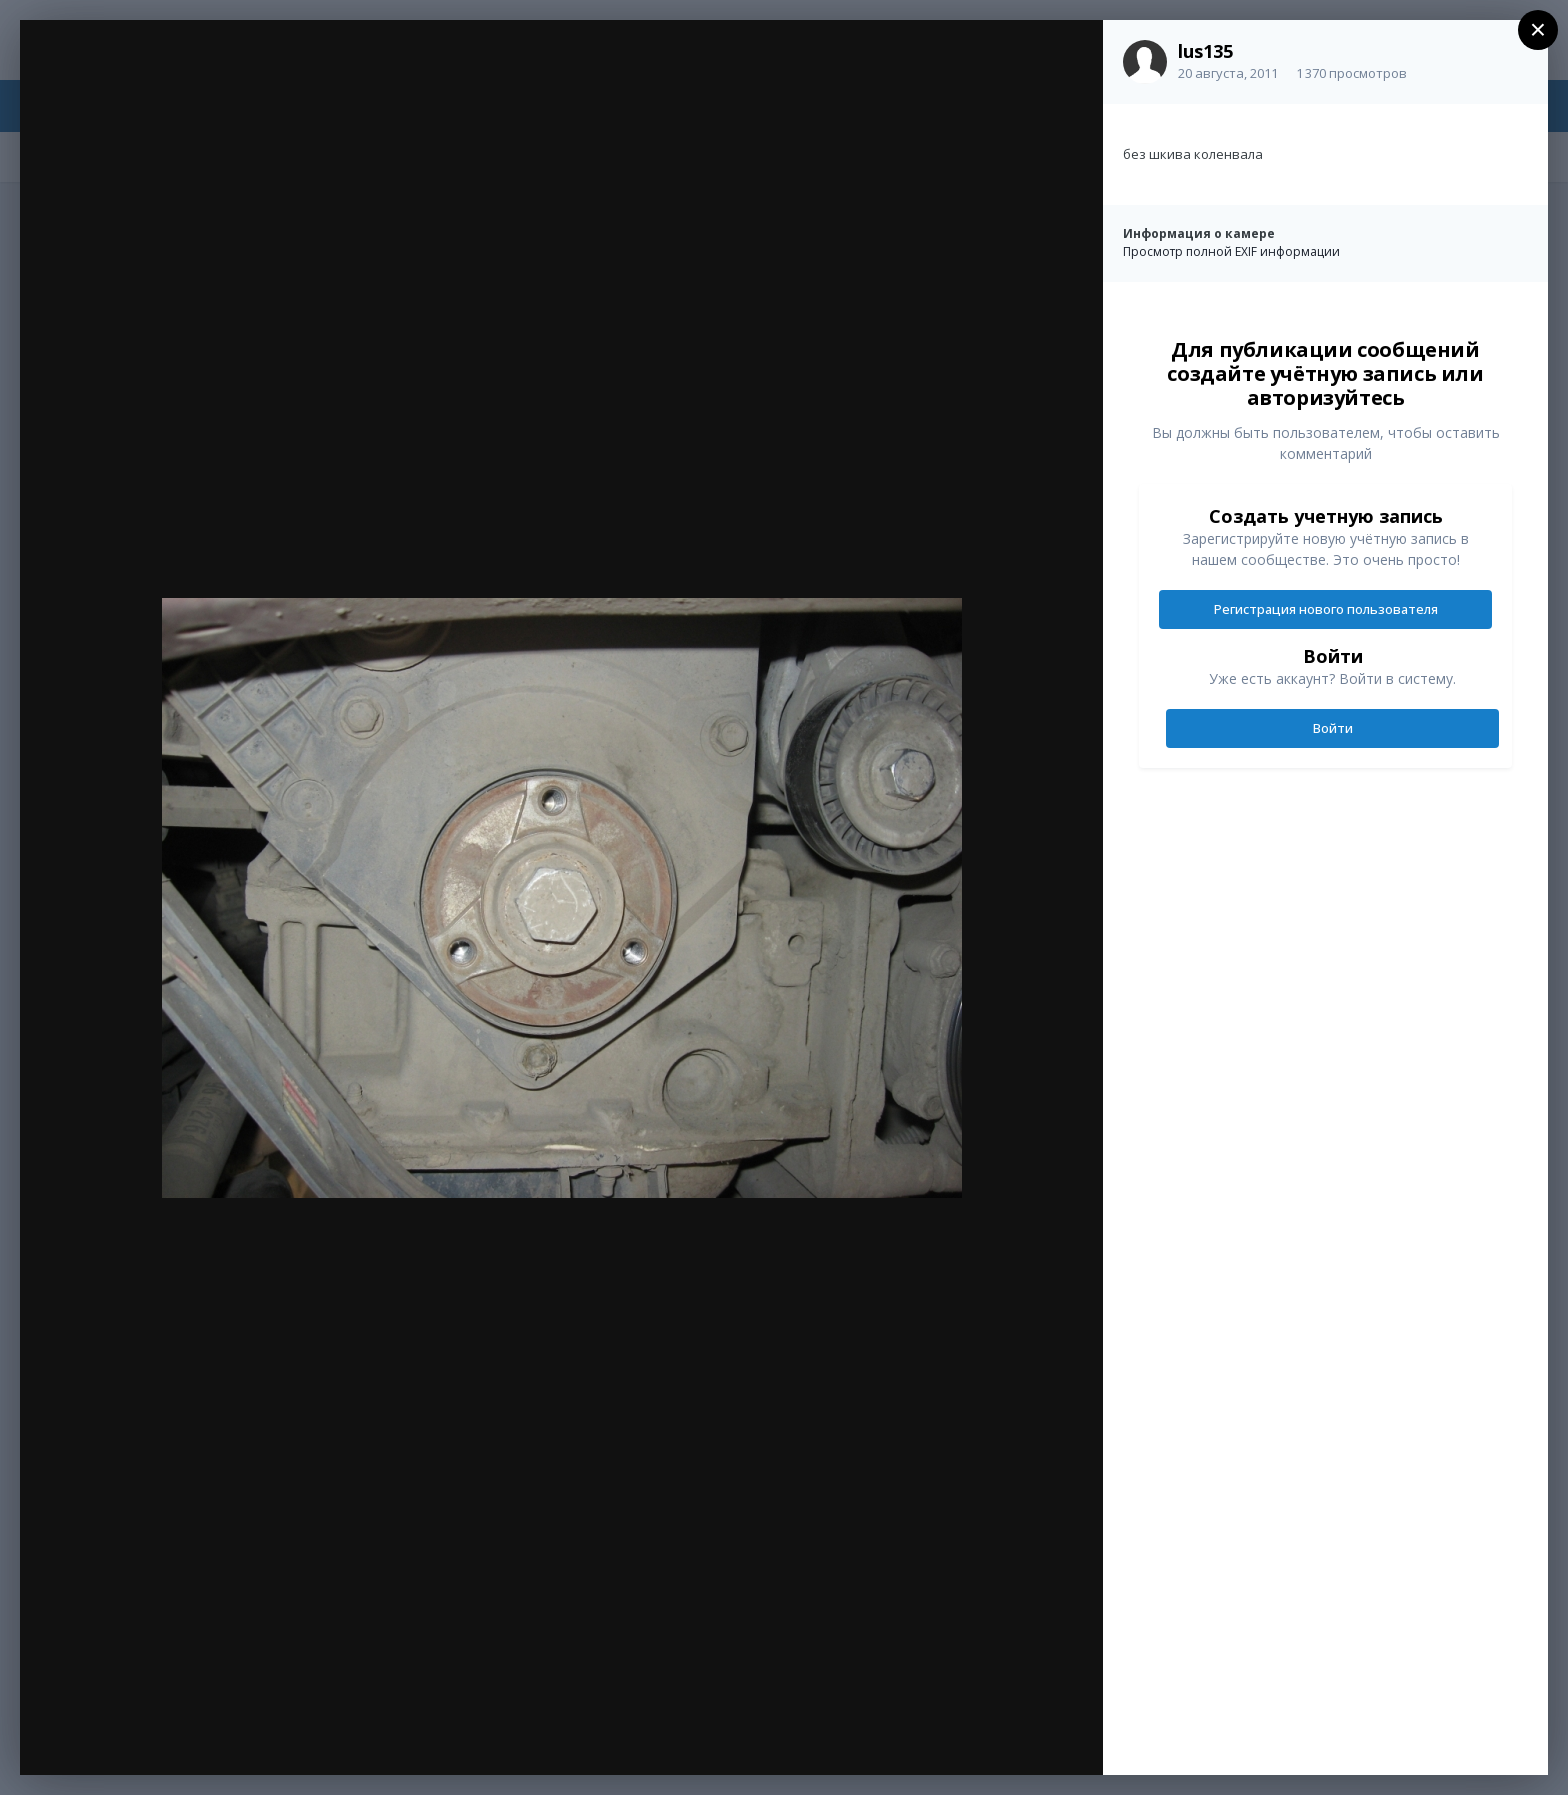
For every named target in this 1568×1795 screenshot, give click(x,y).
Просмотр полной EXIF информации (1231, 251)
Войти (1333, 728)
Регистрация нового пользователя (1326, 609)
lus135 (1205, 51)
